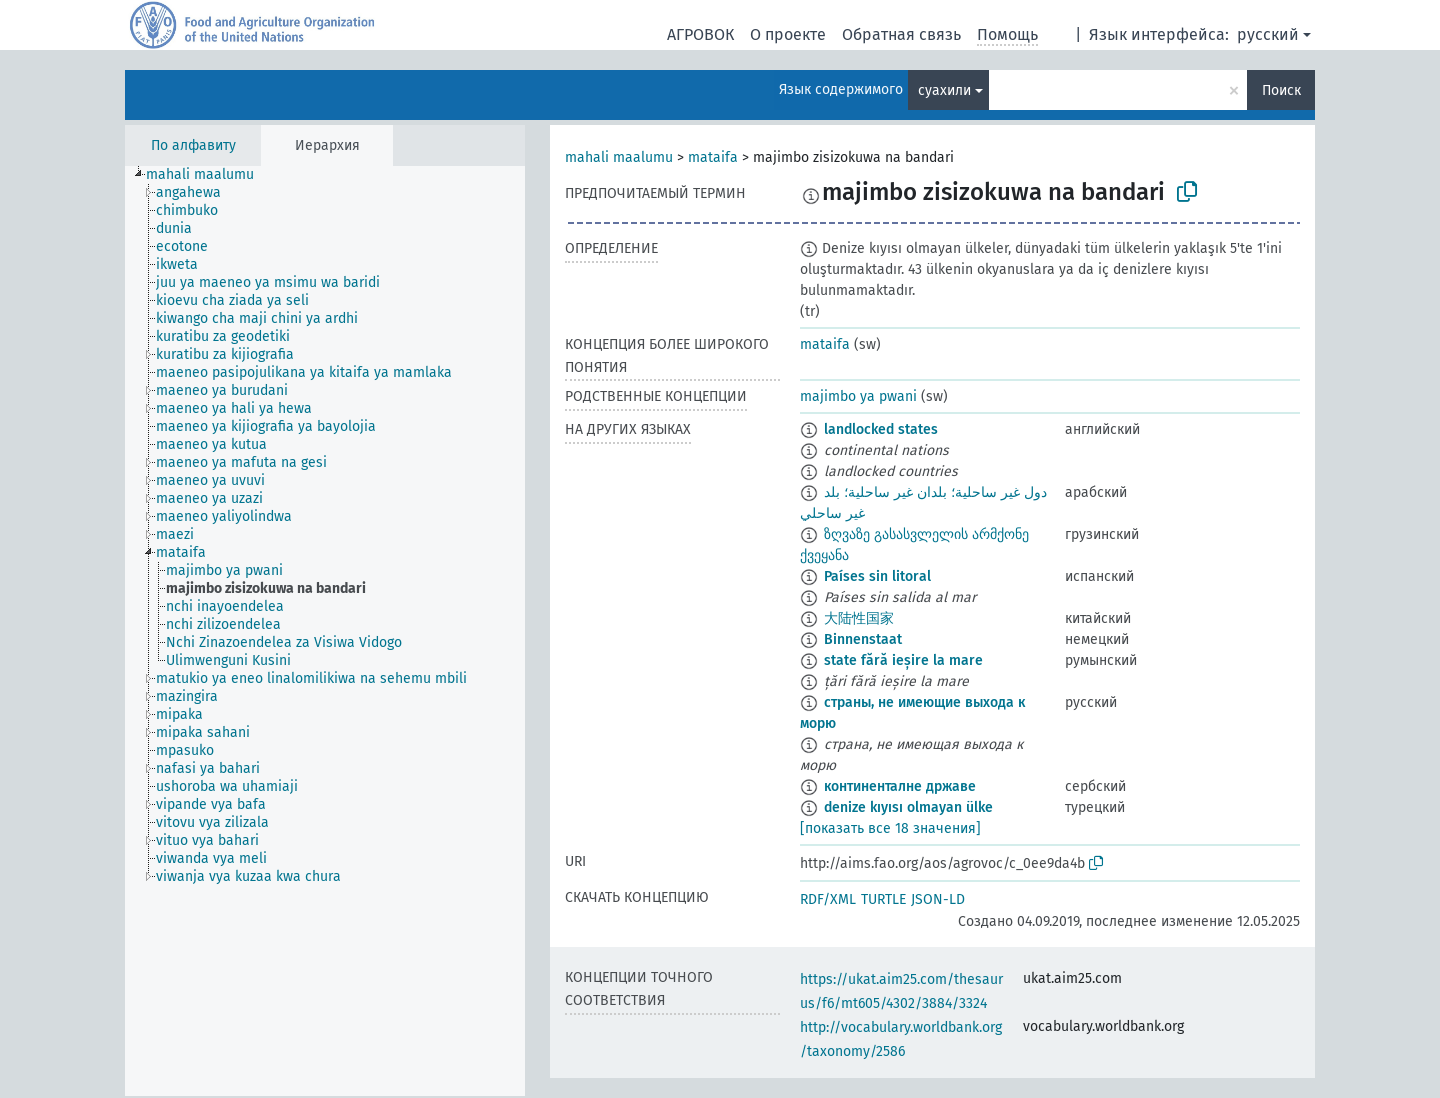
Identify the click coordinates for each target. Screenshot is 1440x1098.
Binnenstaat (863, 639)
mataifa (713, 157)
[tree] (325, 631)
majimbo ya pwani (858, 396)
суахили (944, 90)
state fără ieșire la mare (903, 660)
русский (1268, 34)
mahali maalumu (619, 157)
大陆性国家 (859, 618)
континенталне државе (900, 786)
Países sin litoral (877, 576)
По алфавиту (193, 145)
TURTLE (883, 899)
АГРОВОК (700, 34)
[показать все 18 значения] (890, 828)
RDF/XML (828, 899)
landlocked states (881, 429)
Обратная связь (901, 34)
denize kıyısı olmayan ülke (908, 807)
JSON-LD (938, 899)
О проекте (788, 34)
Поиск (1281, 90)
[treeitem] (208, 175)
